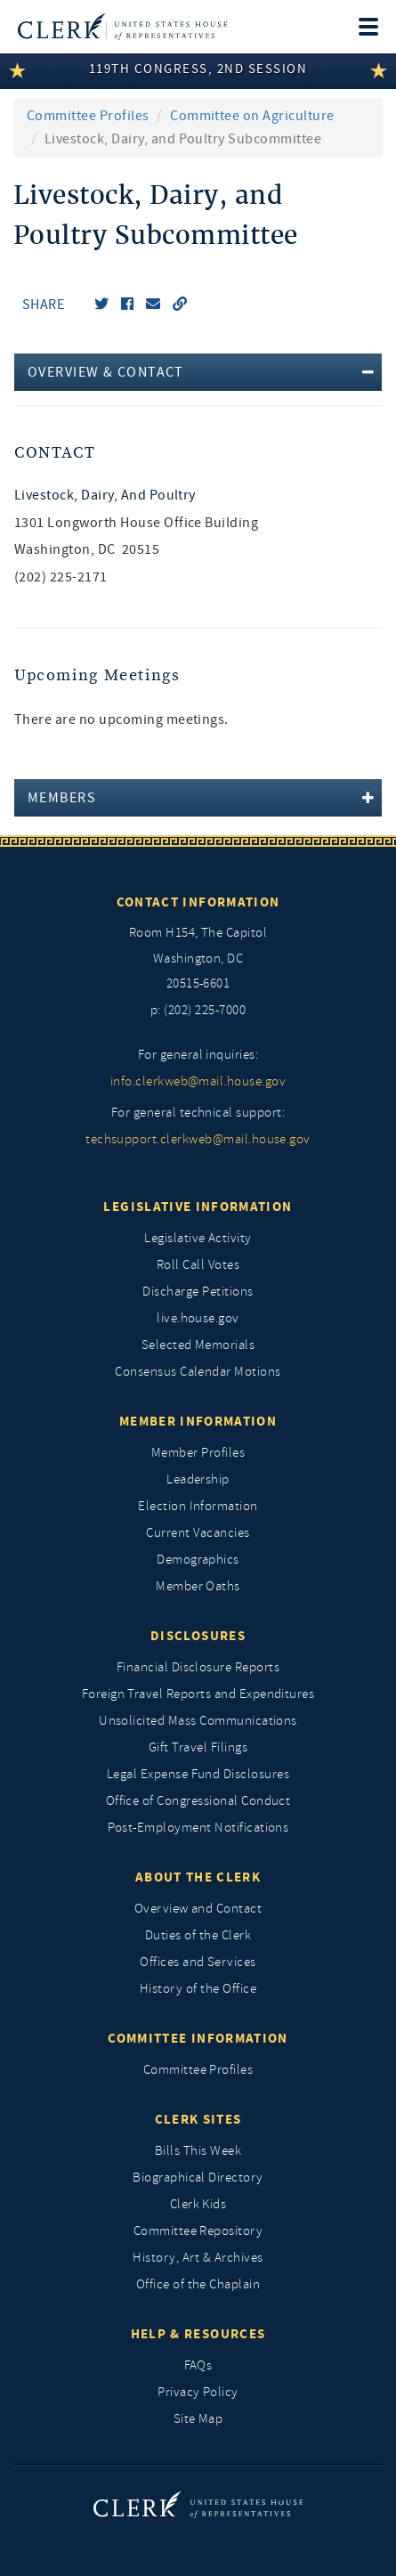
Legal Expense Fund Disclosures (198, 1774)
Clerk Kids (198, 2204)
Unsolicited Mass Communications (198, 1720)
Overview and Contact (198, 1908)
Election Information (198, 1506)
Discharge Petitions (197, 1291)
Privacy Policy (198, 2392)
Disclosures (198, 1636)
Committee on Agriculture (252, 116)
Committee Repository (198, 2231)
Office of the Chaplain (198, 2284)
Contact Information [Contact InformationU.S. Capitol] (198, 902)
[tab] (198, 372)
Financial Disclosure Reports (198, 1667)
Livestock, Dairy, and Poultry (105, 495)
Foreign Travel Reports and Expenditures (198, 1694)
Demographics (198, 1559)
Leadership (198, 1479)
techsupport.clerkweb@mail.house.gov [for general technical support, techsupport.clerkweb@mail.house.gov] (198, 1139)
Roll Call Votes (198, 1264)
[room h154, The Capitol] (198, 959)
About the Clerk (198, 1877)
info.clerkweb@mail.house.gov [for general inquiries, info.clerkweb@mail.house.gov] (198, 1081)
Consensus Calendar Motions (197, 1371)
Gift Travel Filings (198, 1747)
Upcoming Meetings (97, 675)
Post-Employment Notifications (198, 1827)
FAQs (198, 2365)
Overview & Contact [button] (106, 372)
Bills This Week (198, 2150)
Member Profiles (198, 1452)
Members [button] (62, 798)
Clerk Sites (198, 2119)
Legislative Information (197, 1206)
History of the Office (198, 1988)
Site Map (198, 2418)
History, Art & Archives (198, 2257)
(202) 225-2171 (61, 577)
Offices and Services (198, 1962)
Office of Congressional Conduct (198, 1800)
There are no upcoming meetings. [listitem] (121, 719)
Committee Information (197, 2038)
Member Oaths (198, 1586)
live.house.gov (198, 1318)
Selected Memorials (198, 1345)
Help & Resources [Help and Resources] (198, 2334)
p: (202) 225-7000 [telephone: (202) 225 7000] (198, 1010)
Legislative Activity (198, 1238)
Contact (54, 453)
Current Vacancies (197, 1532)
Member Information (198, 1421)
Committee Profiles (88, 116)
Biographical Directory (198, 2177)
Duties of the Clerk (198, 1935)
